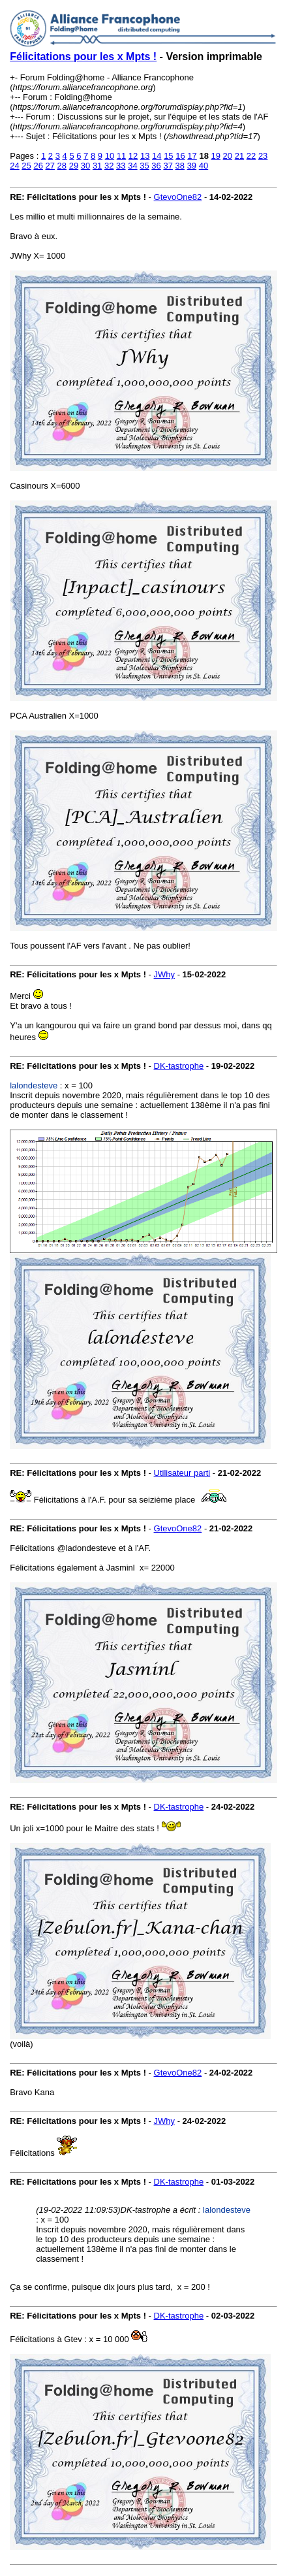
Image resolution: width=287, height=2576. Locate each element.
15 (168, 156)
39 (191, 166)
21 (239, 156)
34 (132, 166)
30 (85, 166)
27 (50, 166)
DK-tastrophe (179, 1066)
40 (203, 166)
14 (156, 156)
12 (133, 156)
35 (144, 166)
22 (251, 156)
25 (26, 166)
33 (120, 166)
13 (144, 156)
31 (97, 166)
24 (14, 166)
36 (155, 166)
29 (73, 166)
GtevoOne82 (178, 197)
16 (180, 156)
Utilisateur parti (182, 1473)
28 (62, 166)
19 (215, 156)
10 (109, 156)
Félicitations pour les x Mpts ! (83, 56)
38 (180, 166)
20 (227, 156)
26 (37, 166)
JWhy (164, 974)
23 (262, 156)
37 (167, 166)
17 (191, 156)
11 (121, 156)
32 (108, 166)
